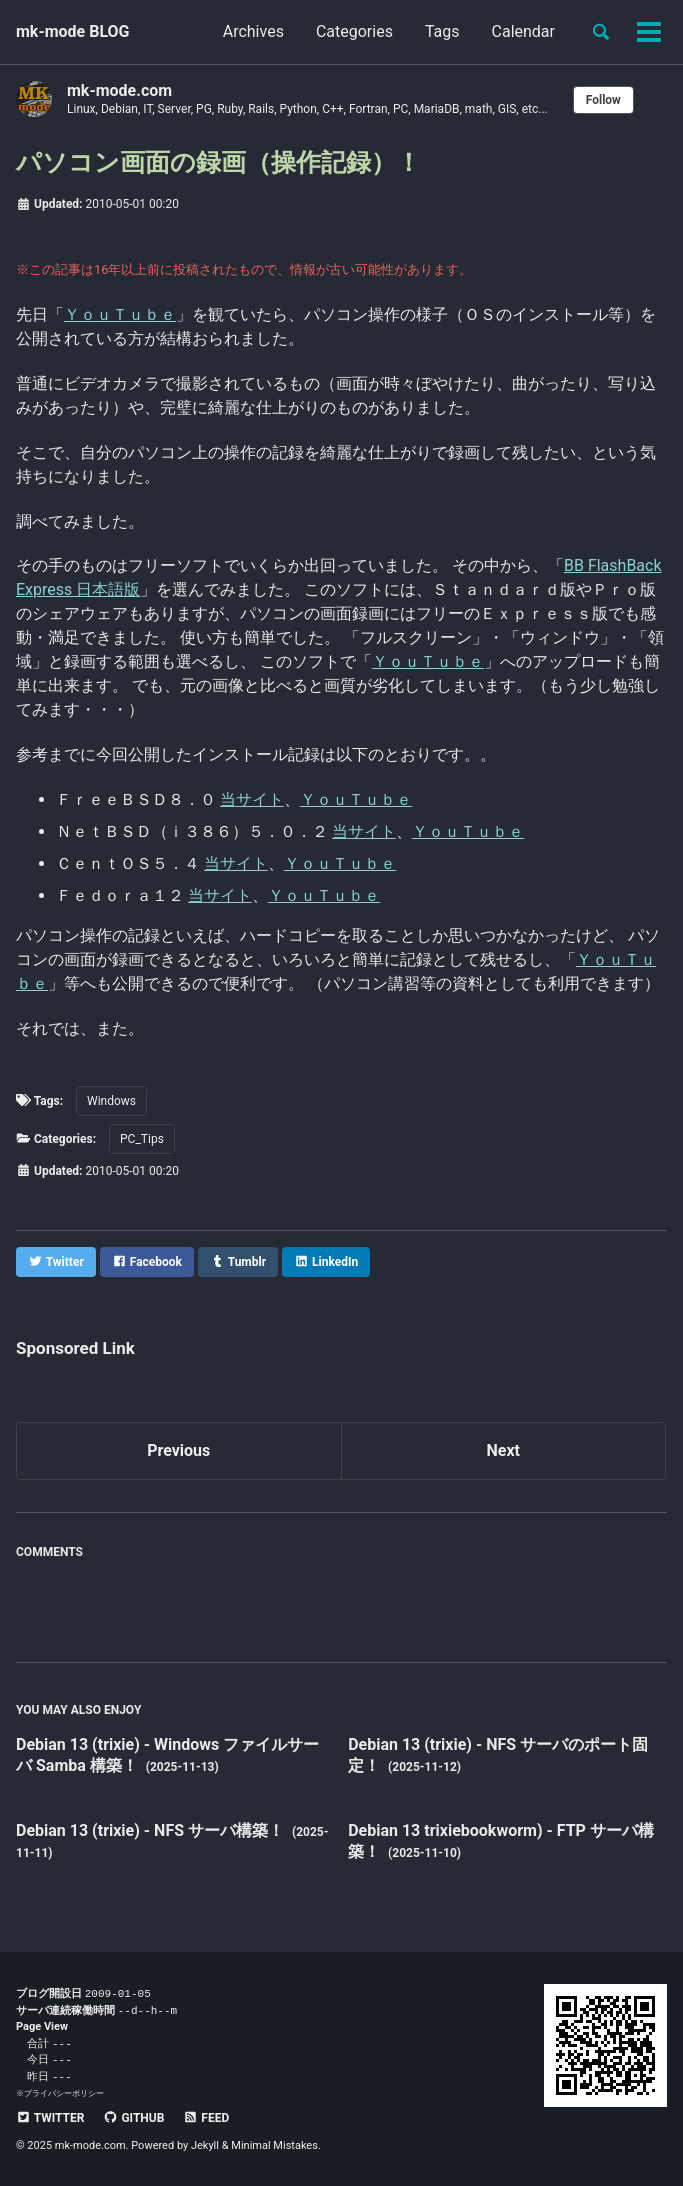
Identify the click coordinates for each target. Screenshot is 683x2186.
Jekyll (205, 2145)
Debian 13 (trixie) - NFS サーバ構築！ (152, 1830)
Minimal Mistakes (274, 2145)
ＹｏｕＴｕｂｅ (120, 314)
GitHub (133, 2118)
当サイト (252, 799)
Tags (442, 31)
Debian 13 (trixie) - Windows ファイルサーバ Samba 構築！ (167, 1755)
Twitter (50, 2118)
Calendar (523, 31)
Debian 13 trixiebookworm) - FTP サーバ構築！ (501, 1841)
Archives (253, 31)
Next (503, 1450)
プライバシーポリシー (64, 2093)
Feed (206, 2118)
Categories (354, 31)
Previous (178, 1450)
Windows (111, 1101)
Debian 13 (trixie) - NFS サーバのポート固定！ (498, 1755)
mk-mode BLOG (73, 31)
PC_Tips (142, 1139)
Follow (603, 100)
